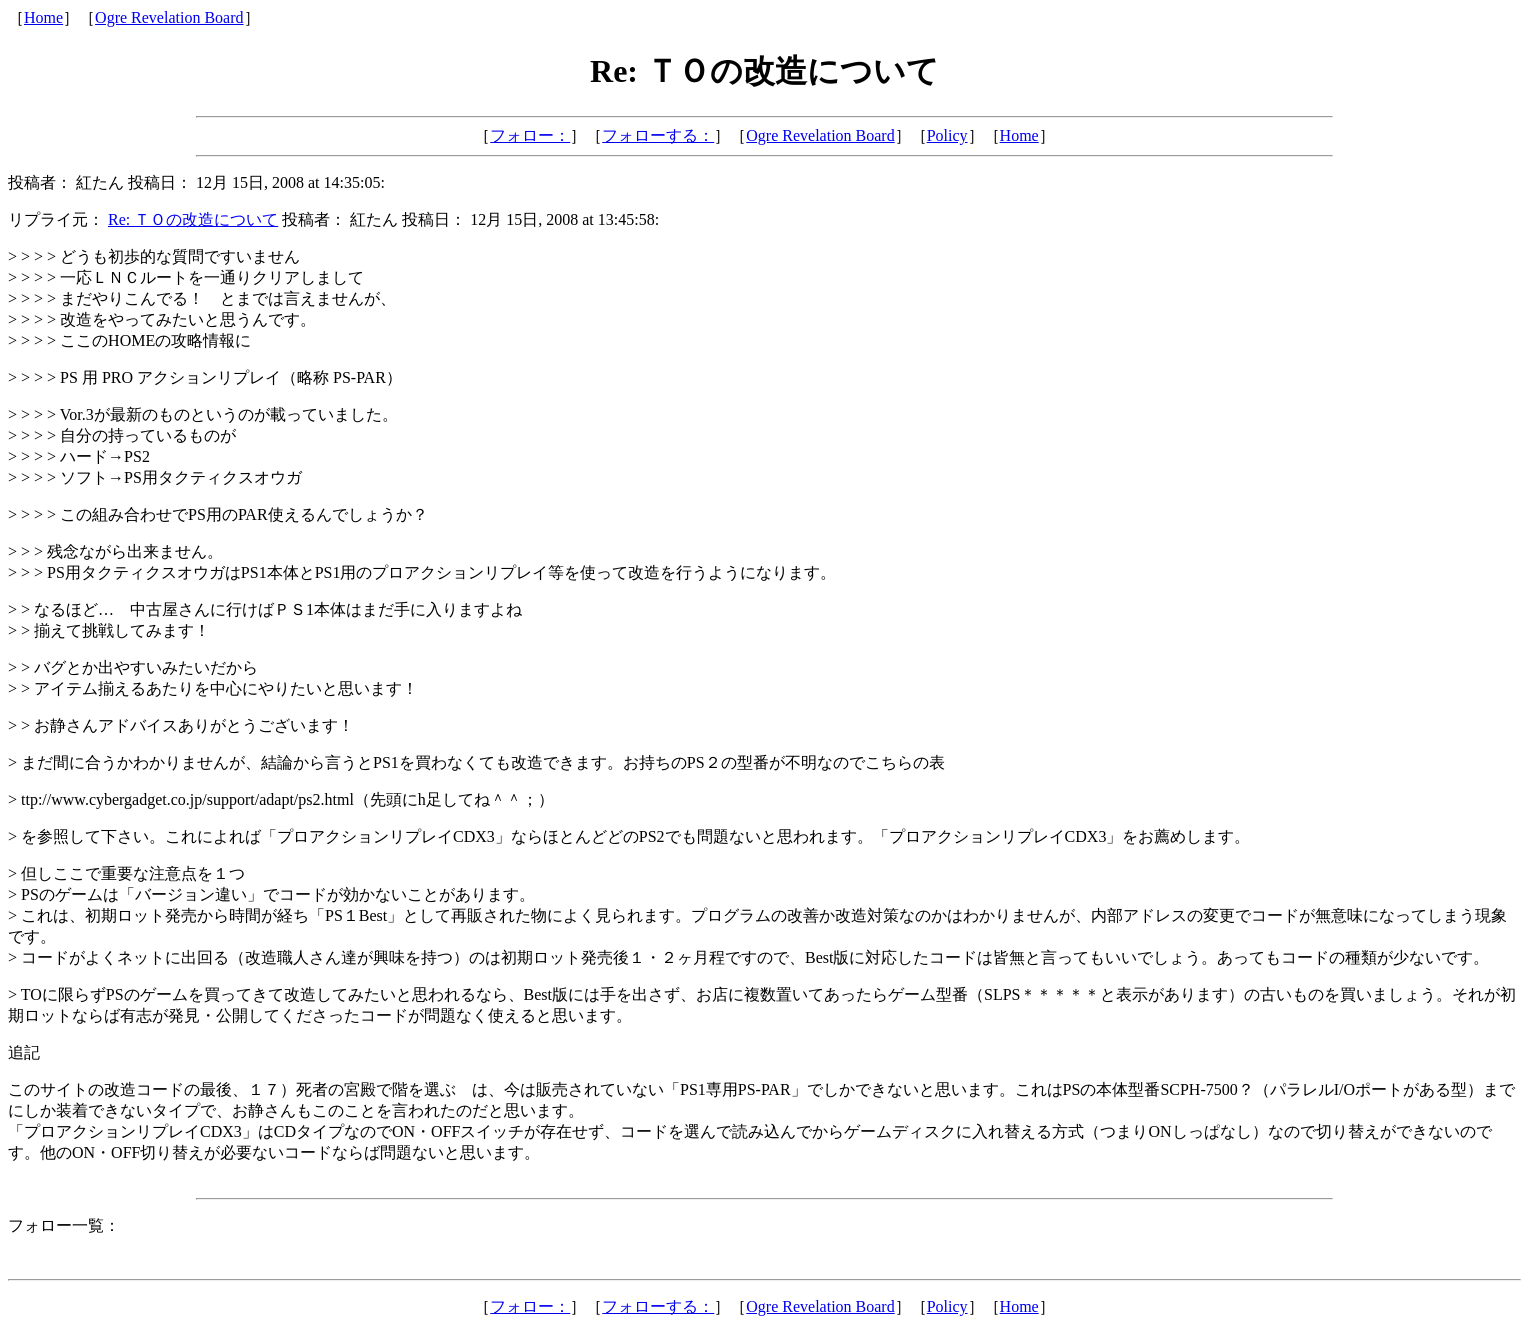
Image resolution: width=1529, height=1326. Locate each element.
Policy (947, 135)
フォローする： (658, 135)
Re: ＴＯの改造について (193, 219)
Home (43, 17)
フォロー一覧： (64, 1225)
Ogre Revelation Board (169, 17)
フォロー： (530, 135)
